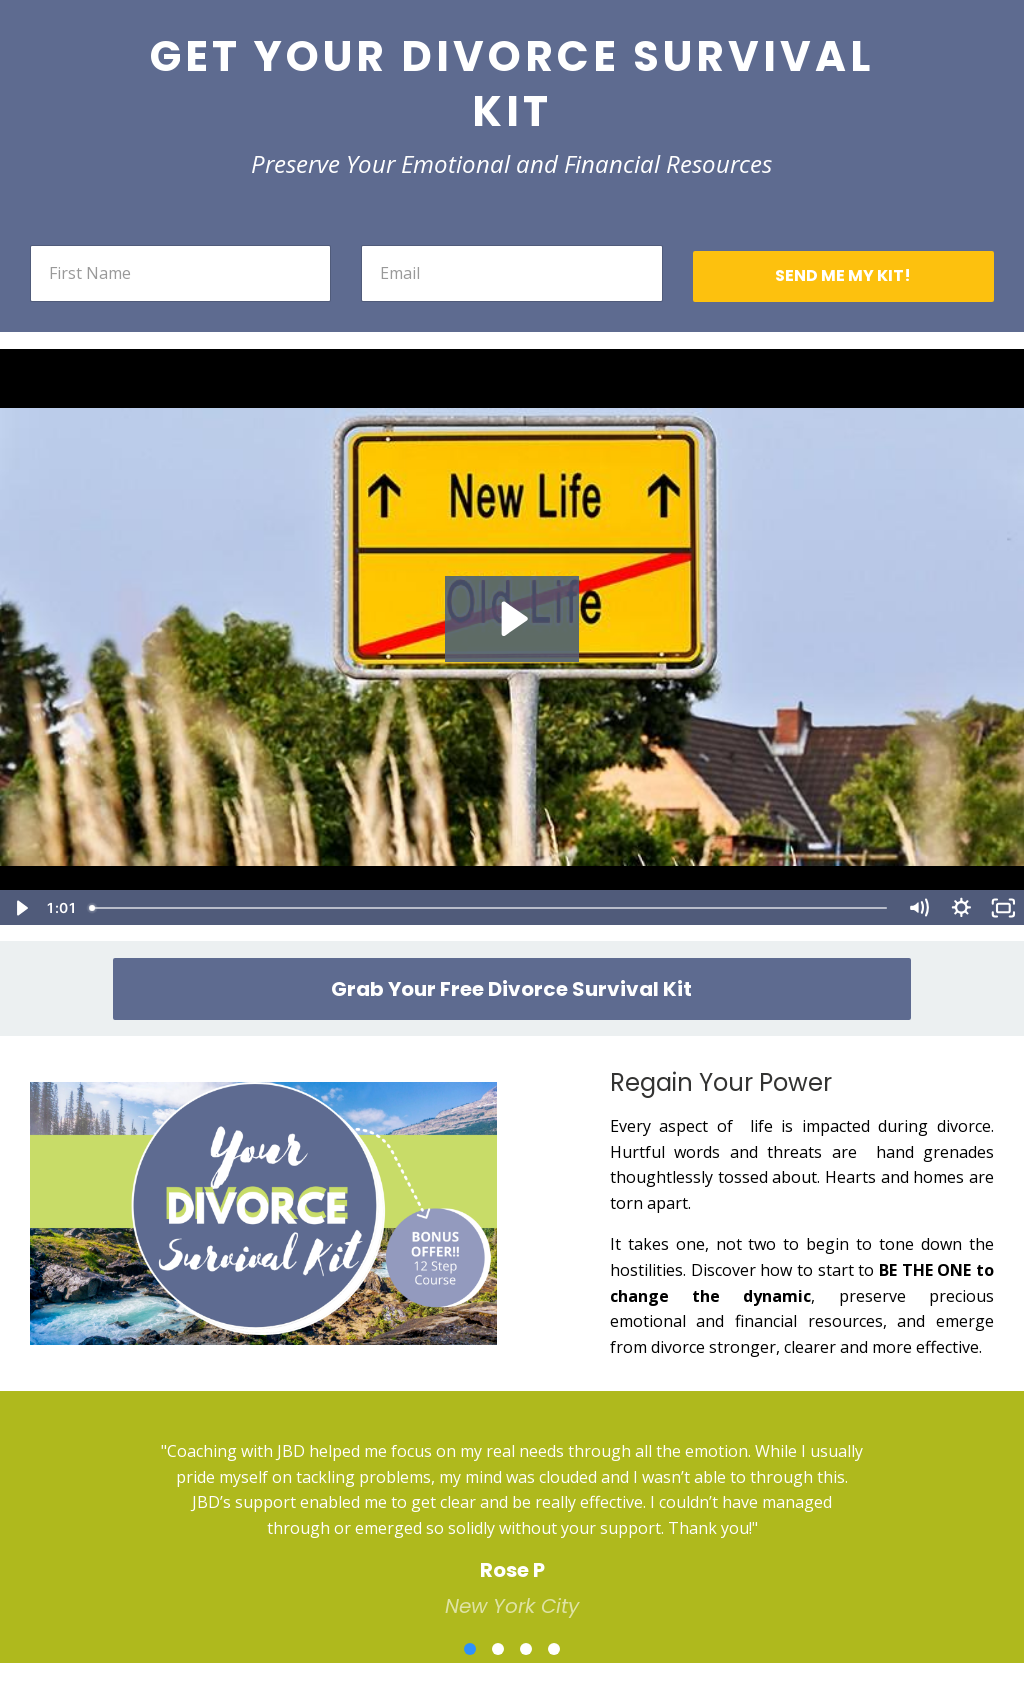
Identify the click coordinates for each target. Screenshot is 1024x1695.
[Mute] (918, 908)
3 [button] (526, 1649)
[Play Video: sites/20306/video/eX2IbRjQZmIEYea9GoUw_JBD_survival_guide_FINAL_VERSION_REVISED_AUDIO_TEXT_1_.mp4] (512, 619)
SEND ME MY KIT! (843, 275)
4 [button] (554, 1649)
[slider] (489, 908)
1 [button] (470, 1649)
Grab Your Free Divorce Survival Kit (511, 989)
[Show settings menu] (961, 908)
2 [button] (498, 1649)
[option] (512, 1513)
